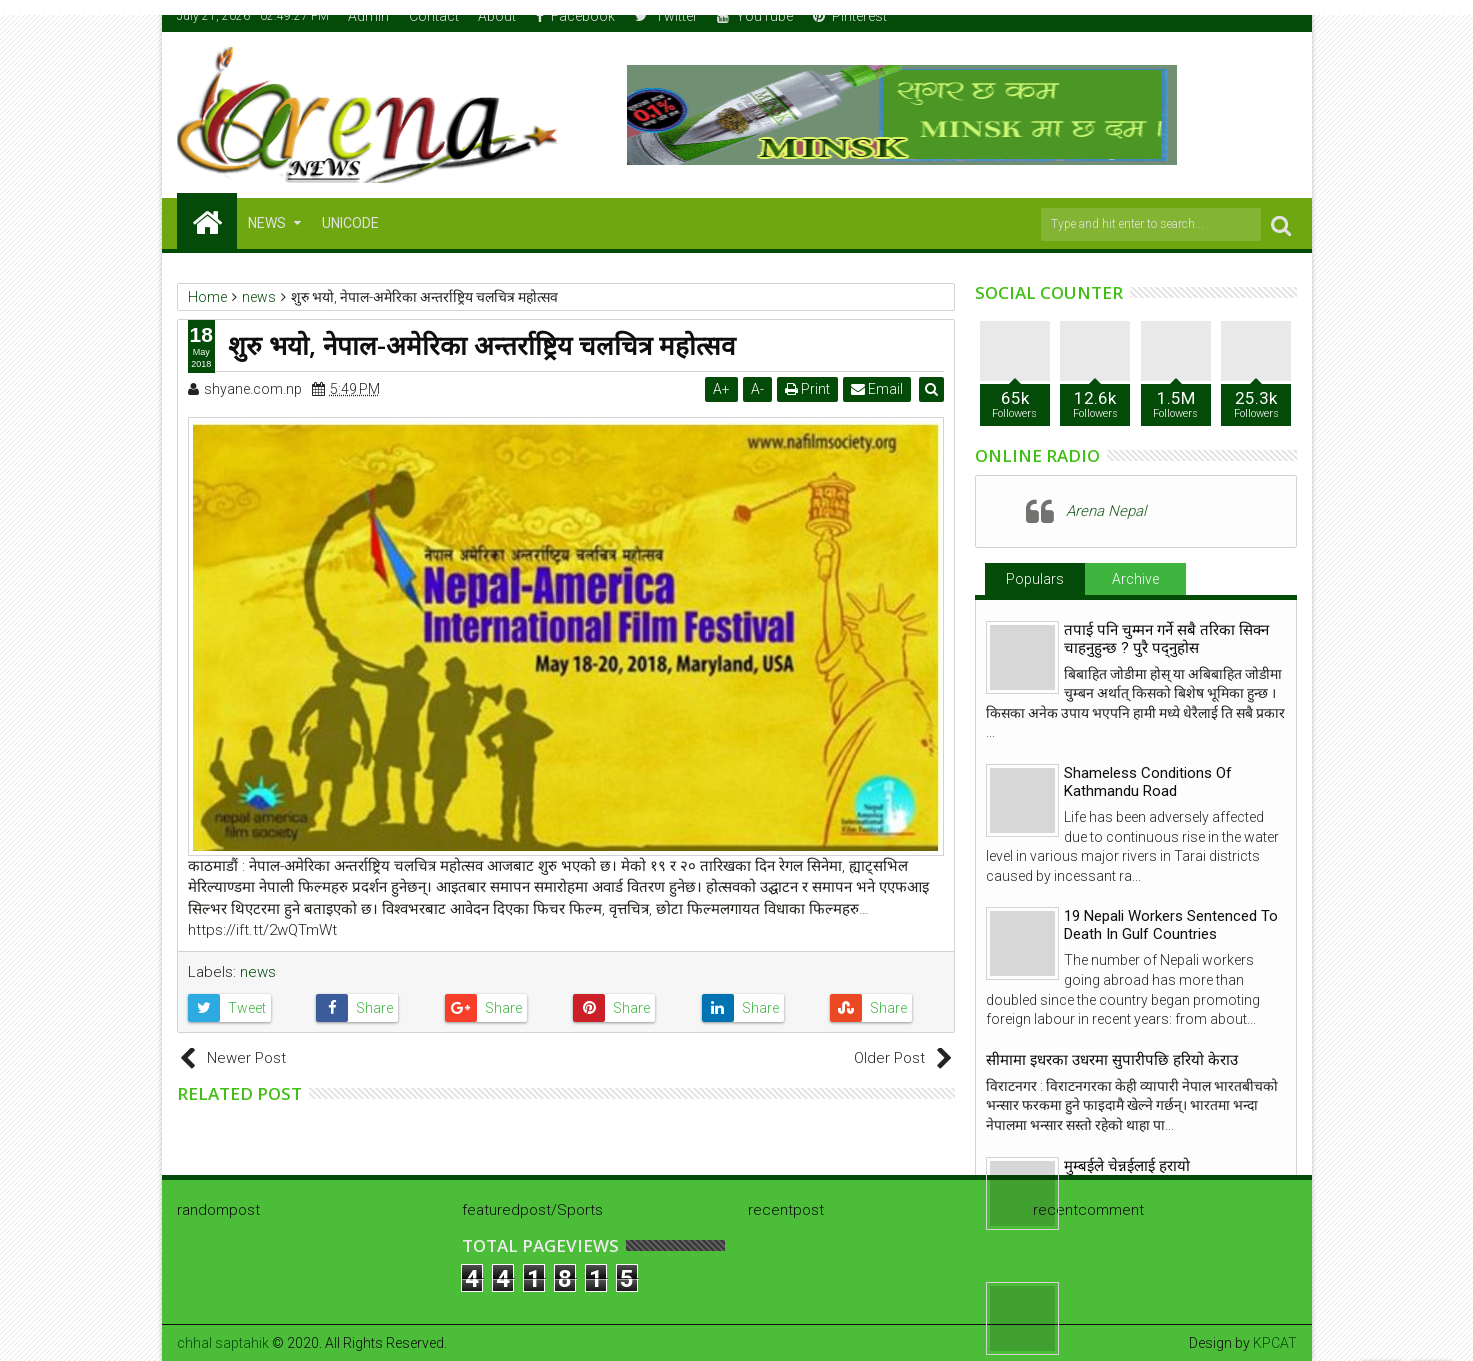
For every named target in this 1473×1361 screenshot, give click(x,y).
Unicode (350, 223)
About (497, 16)
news (258, 972)
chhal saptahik (223, 1343)
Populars (1035, 579)
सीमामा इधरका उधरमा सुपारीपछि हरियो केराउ (1112, 1060)
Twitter (666, 16)
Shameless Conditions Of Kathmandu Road (1148, 782)
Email (878, 389)
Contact (434, 16)
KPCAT (1275, 1343)
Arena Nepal (1106, 511)
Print (808, 389)
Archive (1135, 579)
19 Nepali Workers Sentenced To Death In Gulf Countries (1171, 925)
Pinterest (850, 16)
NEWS (267, 223)
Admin (368, 16)
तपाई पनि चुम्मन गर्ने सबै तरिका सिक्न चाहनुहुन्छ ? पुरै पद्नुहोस (1166, 639)
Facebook (575, 16)
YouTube (755, 16)
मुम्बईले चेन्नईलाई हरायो (1127, 1166)
